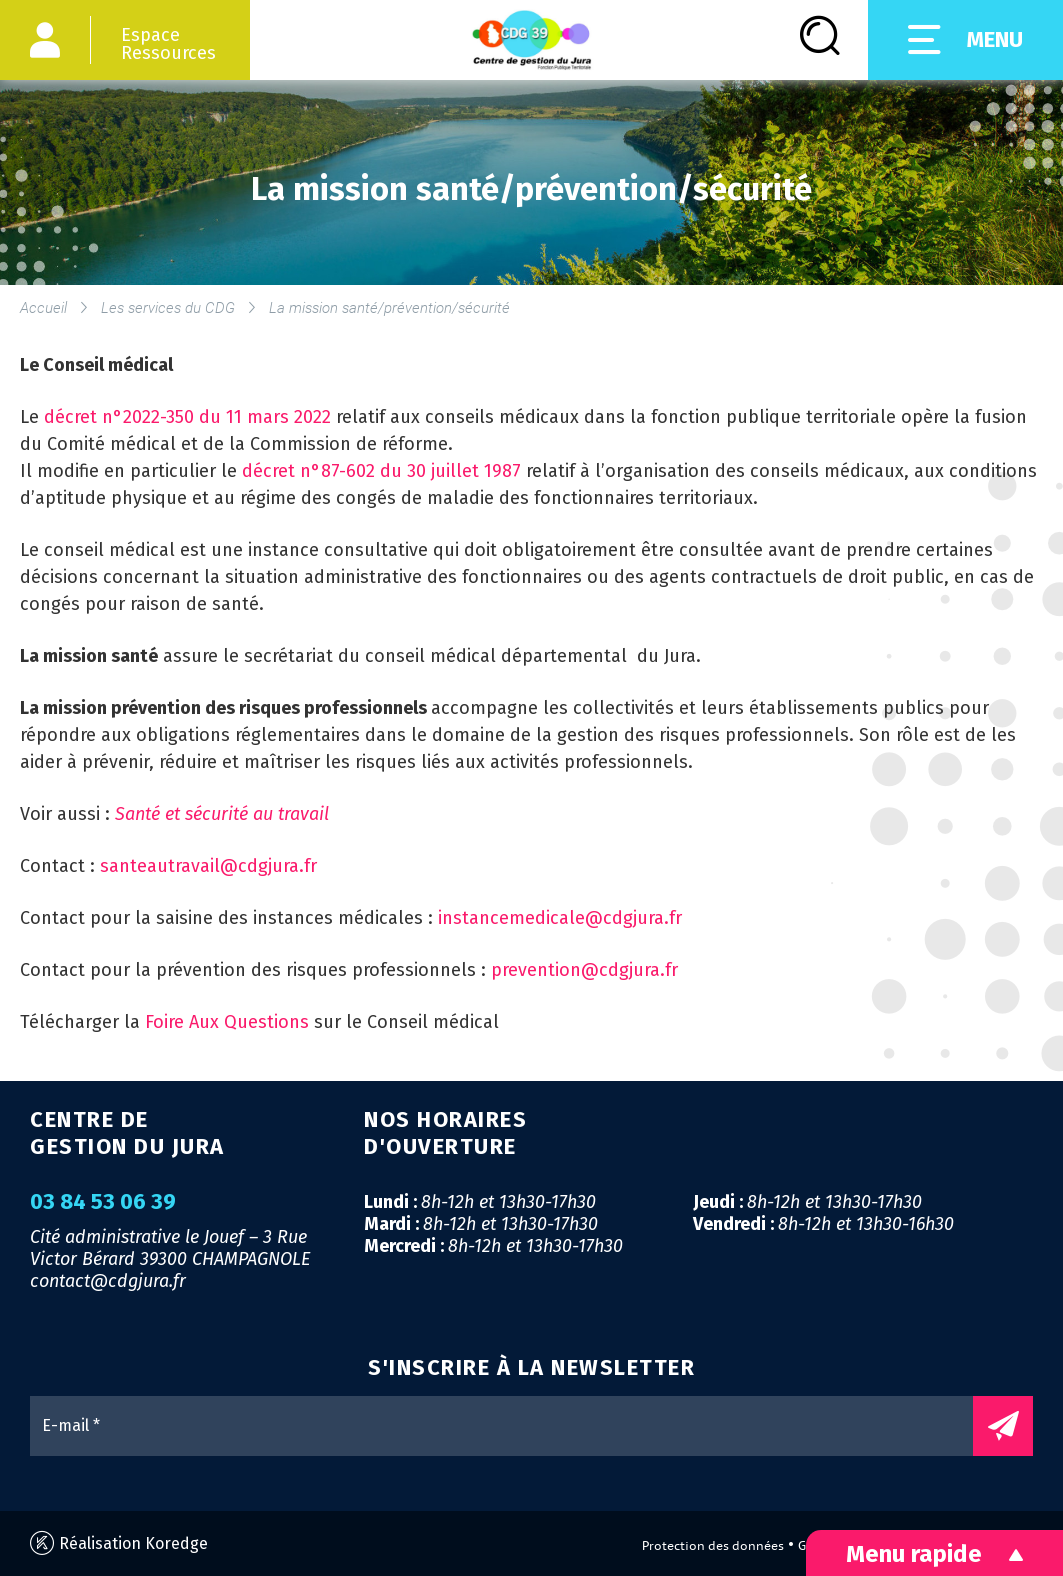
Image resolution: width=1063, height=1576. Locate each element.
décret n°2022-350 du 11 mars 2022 (190, 417)
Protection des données (713, 1545)
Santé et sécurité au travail (222, 814)
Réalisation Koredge (119, 1543)
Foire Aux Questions (227, 1022)
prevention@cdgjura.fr (584, 970)
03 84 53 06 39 (103, 1202)
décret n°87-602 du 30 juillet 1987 (384, 471)
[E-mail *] (511, 1426)
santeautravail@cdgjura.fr (208, 866)
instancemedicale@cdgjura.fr (560, 918)
